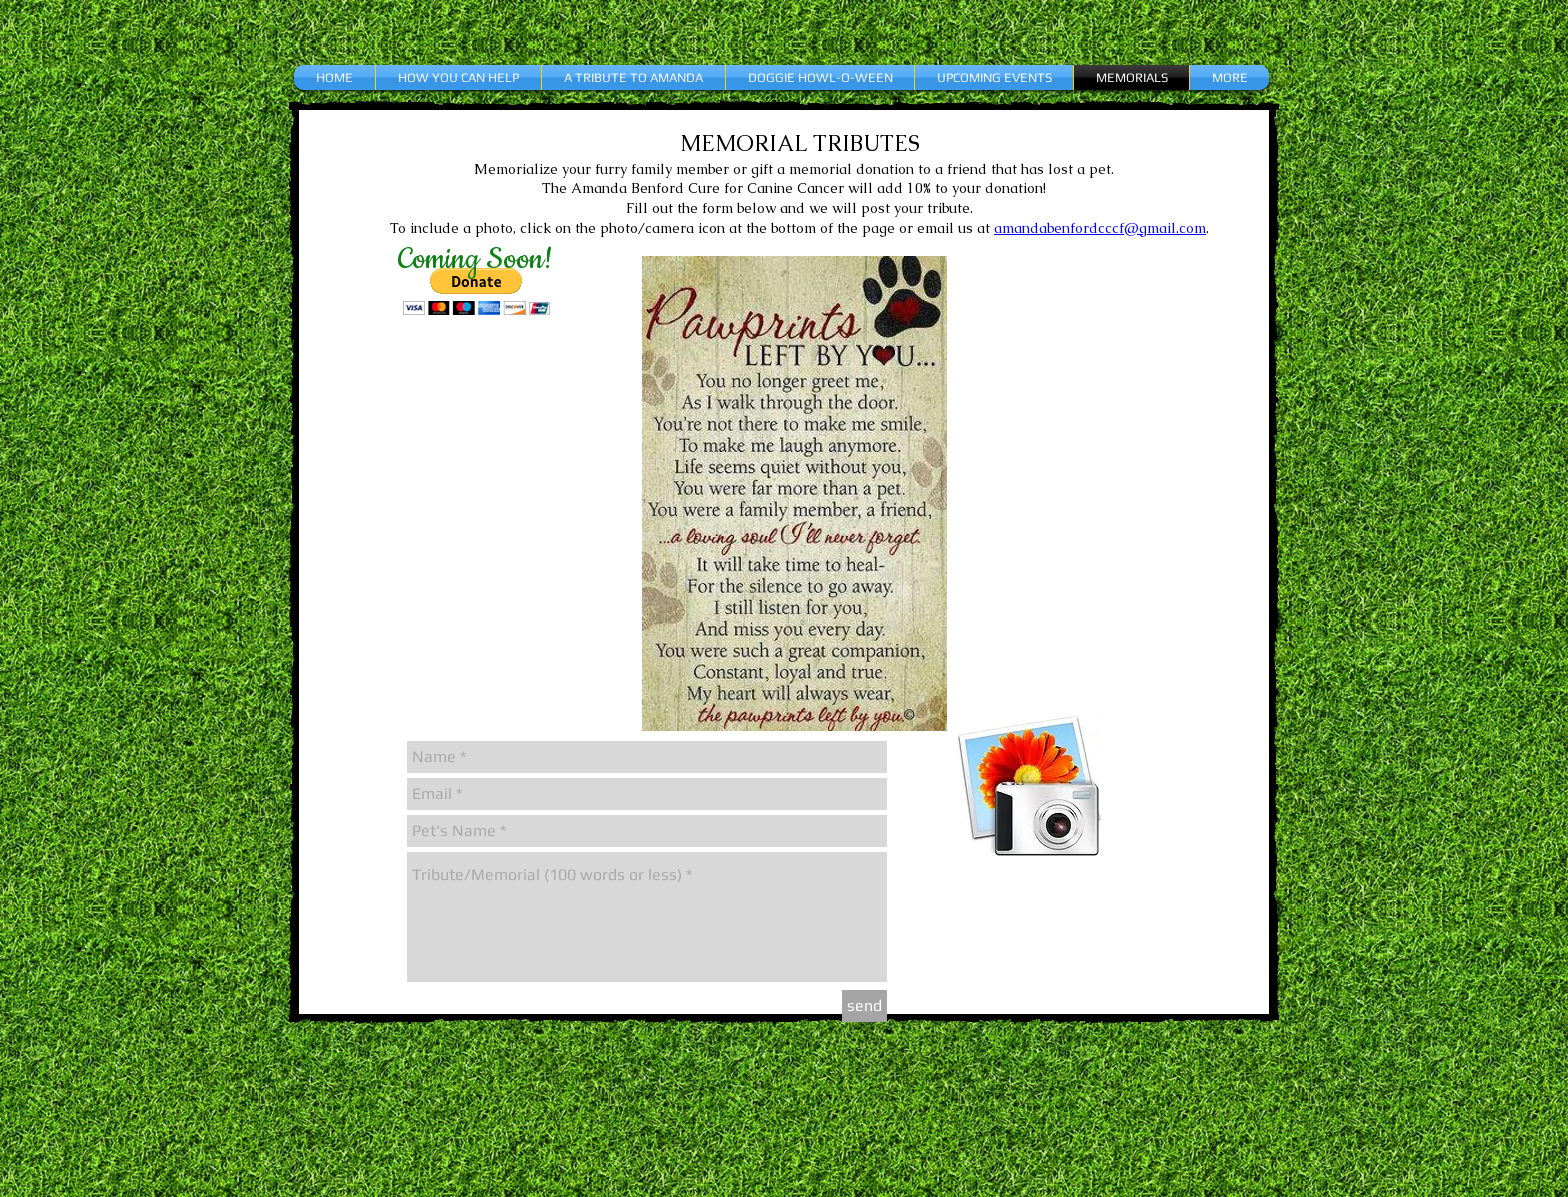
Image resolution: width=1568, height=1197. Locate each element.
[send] (864, 1006)
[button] (476, 291)
